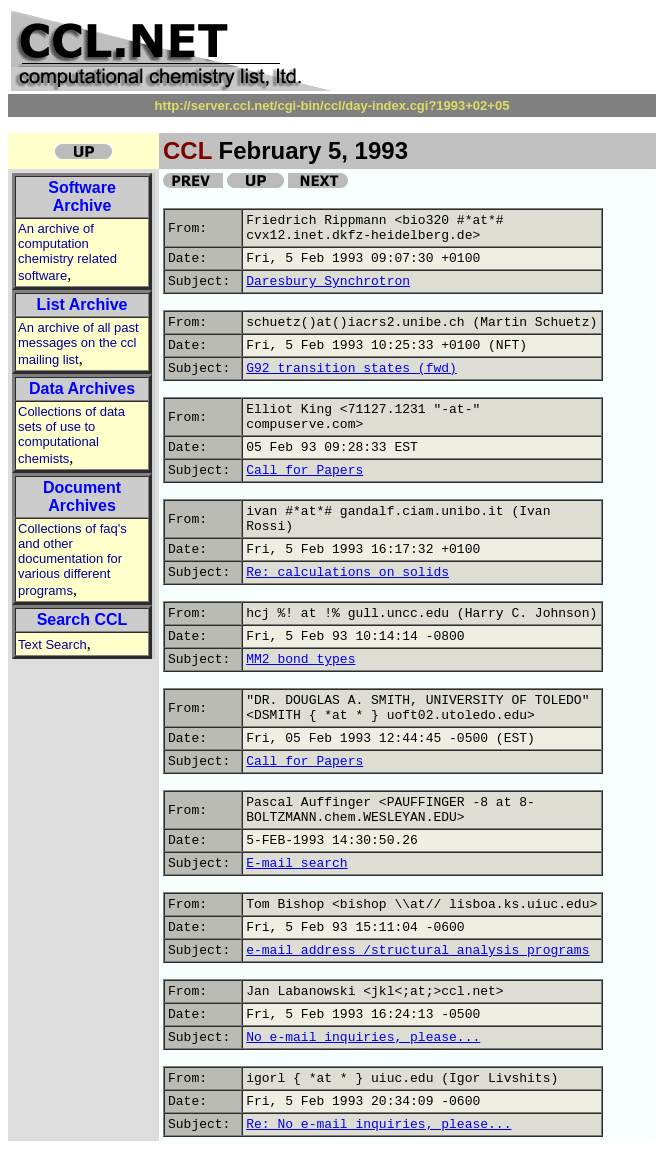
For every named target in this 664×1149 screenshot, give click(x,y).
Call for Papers (304, 470)
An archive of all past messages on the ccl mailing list (78, 343)
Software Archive (82, 196)
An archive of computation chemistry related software (67, 252)
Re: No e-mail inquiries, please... (378, 1124)
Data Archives (82, 388)
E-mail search (296, 863)
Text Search (52, 644)
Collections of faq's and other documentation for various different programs (72, 559)
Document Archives (82, 496)
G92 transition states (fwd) (351, 368)
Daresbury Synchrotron (328, 281)
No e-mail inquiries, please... (363, 1037)
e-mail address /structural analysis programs (417, 950)
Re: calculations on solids (347, 572)
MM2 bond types (300, 659)
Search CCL (82, 619)
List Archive (82, 304)
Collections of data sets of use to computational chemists (71, 435)
